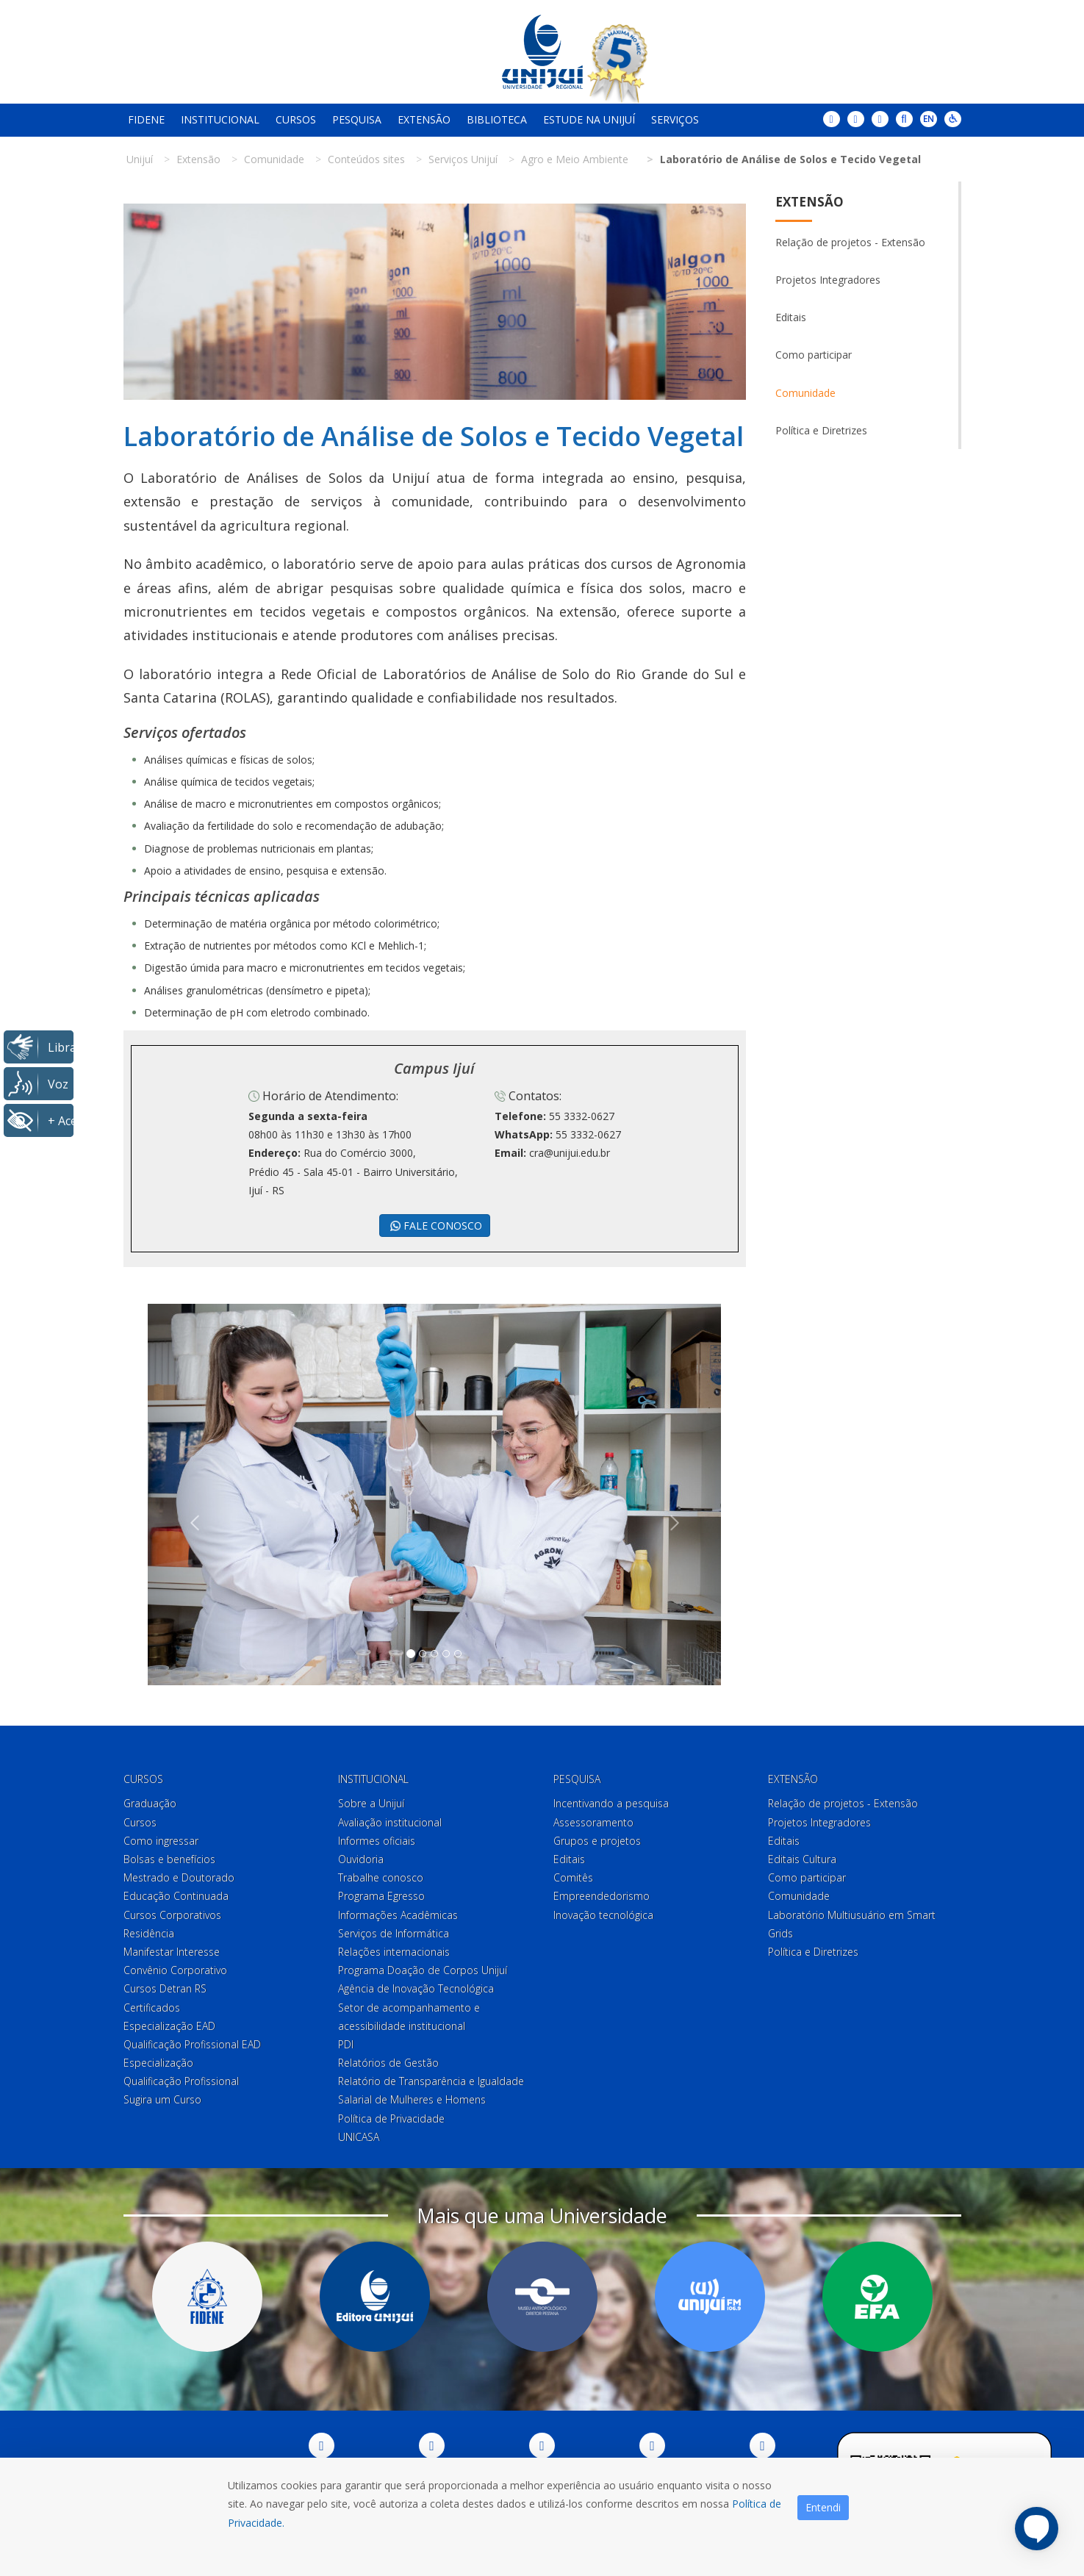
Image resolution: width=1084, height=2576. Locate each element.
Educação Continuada (176, 1896)
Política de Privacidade (391, 2118)
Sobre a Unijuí (371, 1803)
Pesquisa (356, 119)
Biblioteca (497, 119)
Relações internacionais (394, 1952)
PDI (345, 2044)
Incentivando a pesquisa (611, 1803)
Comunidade (805, 393)
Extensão (424, 119)
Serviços (675, 119)
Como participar (813, 355)
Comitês (573, 1877)
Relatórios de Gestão (388, 2063)
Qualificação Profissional (181, 2081)
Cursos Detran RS (165, 1988)
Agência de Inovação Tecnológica (416, 1988)
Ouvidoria (361, 1859)
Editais (790, 317)
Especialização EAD (169, 2026)
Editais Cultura (802, 1859)
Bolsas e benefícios (169, 1859)
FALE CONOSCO (434, 1226)
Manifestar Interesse (171, 1952)
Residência (148, 1933)
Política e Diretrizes (821, 430)
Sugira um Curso (162, 2099)
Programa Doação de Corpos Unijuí (422, 1970)
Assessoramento (593, 1822)
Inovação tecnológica (603, 1915)
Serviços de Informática (393, 1933)
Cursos (296, 119)
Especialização (158, 2063)
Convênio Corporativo (175, 1970)
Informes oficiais (376, 1841)
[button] (191, 1494)
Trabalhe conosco (380, 1877)
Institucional (220, 119)
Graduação (149, 1803)
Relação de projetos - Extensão (850, 242)
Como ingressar (160, 1841)
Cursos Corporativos (172, 1915)
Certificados (151, 2007)
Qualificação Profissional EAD (192, 2044)
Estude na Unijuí (589, 119)
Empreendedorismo (601, 1896)
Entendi (823, 2507)
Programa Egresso (381, 1896)
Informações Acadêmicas (398, 1915)
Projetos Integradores (827, 280)
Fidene (146, 119)
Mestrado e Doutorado (178, 1877)
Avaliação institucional (390, 1822)
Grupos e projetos (597, 1841)
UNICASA (358, 2137)
